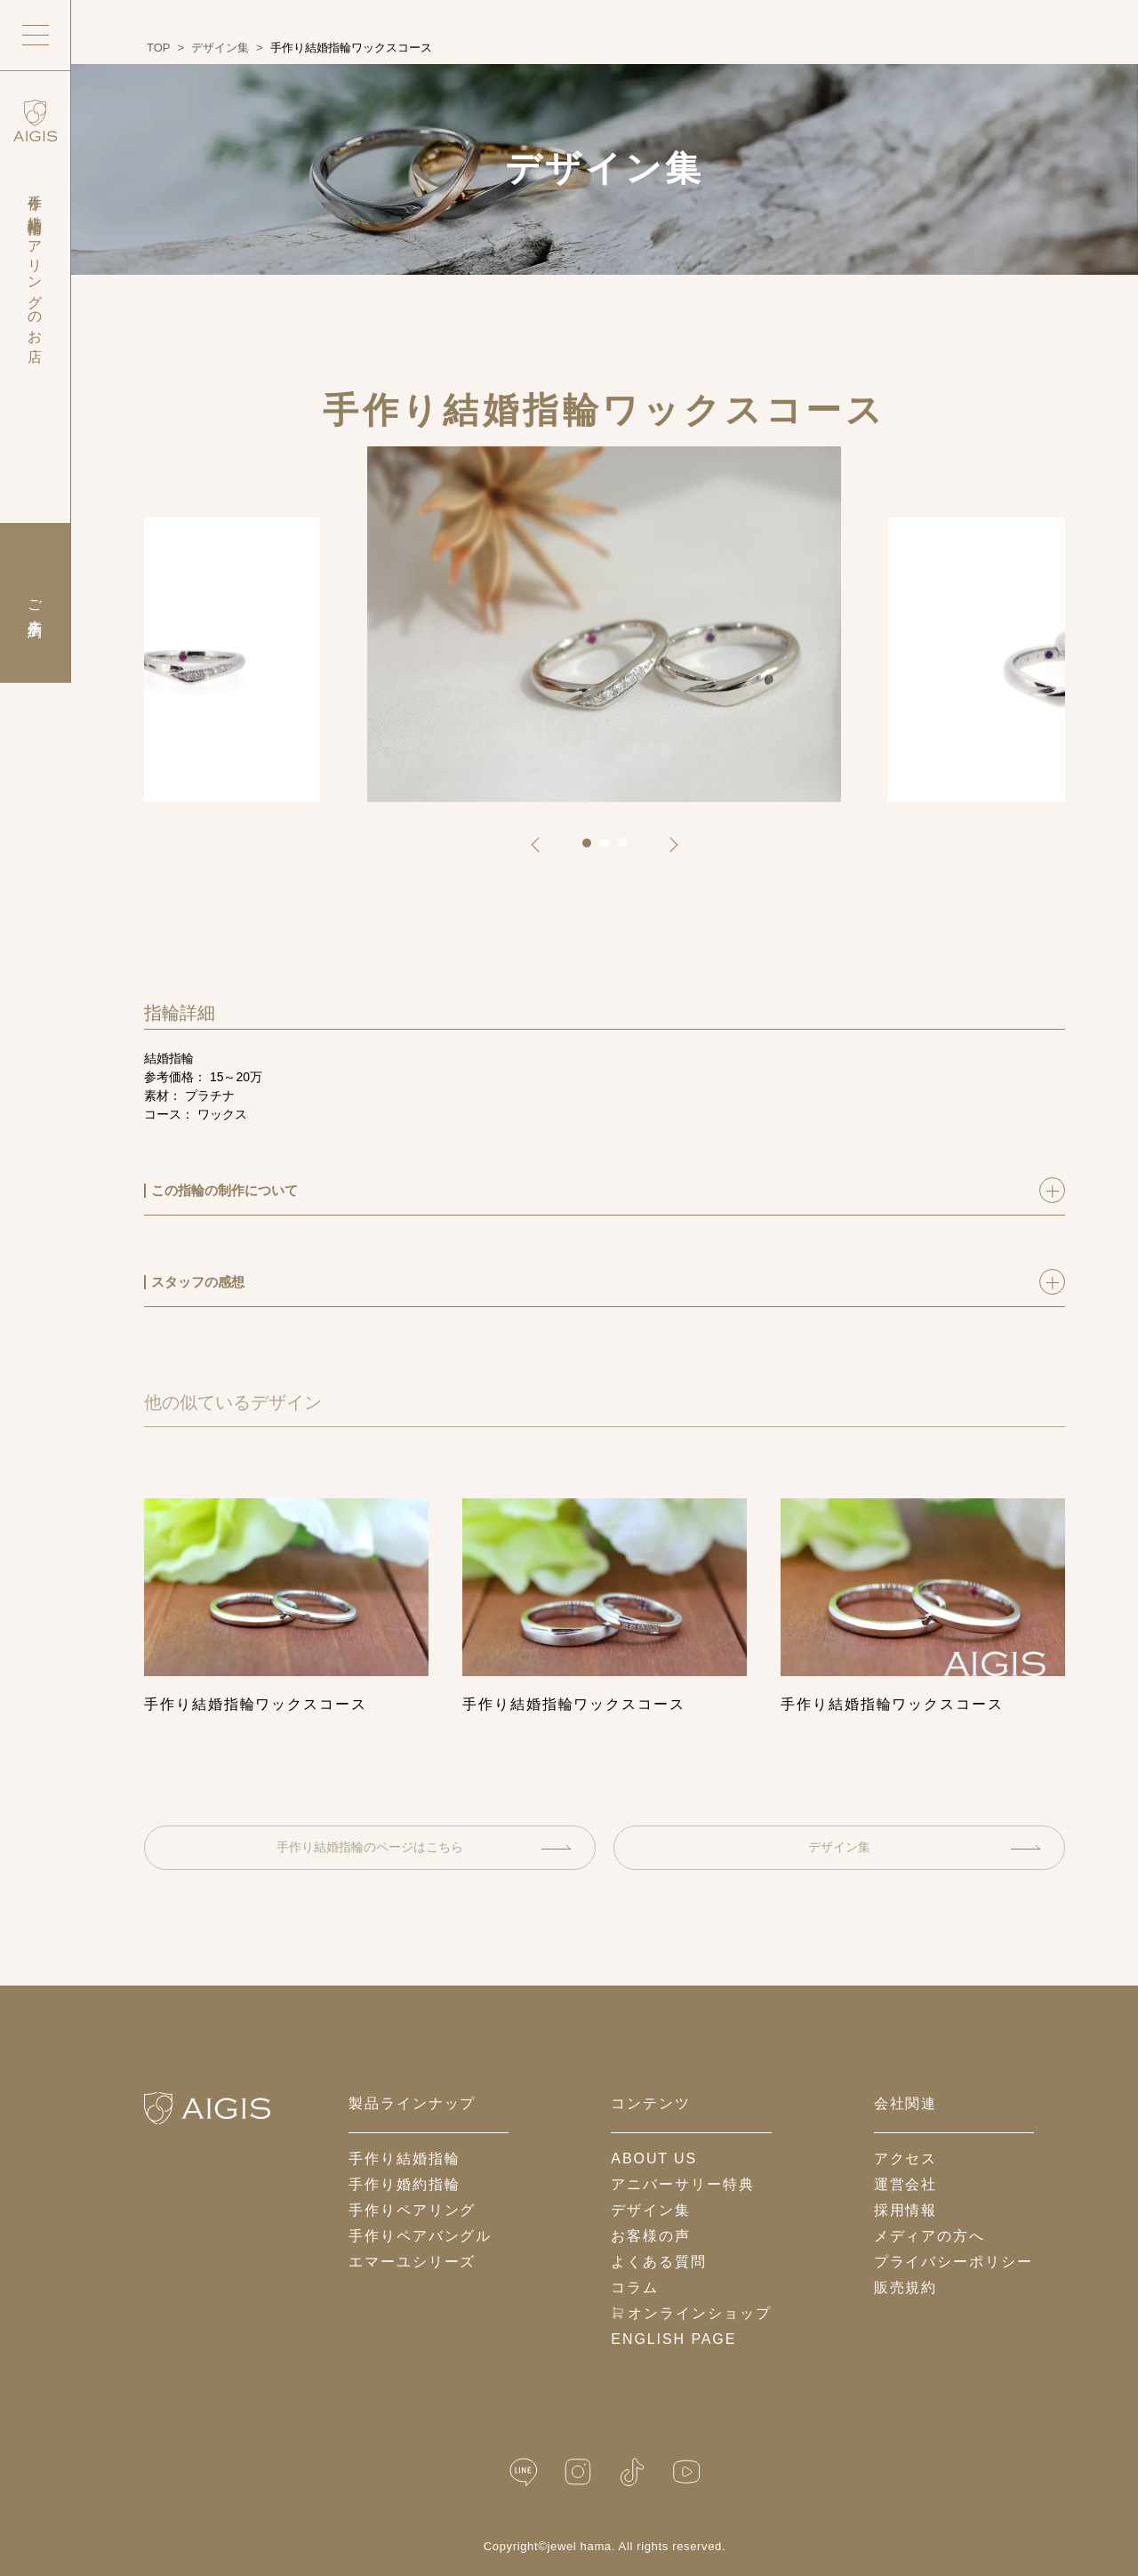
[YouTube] (686, 2472)
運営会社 (906, 2184)
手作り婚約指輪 (404, 2184)
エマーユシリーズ (412, 2261)
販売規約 (906, 2287)
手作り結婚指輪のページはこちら (424, 1847)
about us (654, 2158)
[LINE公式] (523, 2472)
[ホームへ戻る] (207, 2108)
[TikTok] (632, 2472)
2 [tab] (610, 849)
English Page (673, 2339)
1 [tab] (593, 849)
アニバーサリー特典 (682, 2184)
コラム (635, 2287)
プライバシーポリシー (953, 2261)
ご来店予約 (35, 602)
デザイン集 (924, 1847)
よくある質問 (659, 2261)
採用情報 (906, 2210)
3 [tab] (628, 849)
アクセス (906, 2158)
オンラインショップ (691, 2313)
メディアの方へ (929, 2235)
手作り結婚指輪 (404, 2158)
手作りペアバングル (420, 2235)
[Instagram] (577, 2472)
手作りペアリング (412, 2210)
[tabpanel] (604, 624)
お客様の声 (651, 2235)
